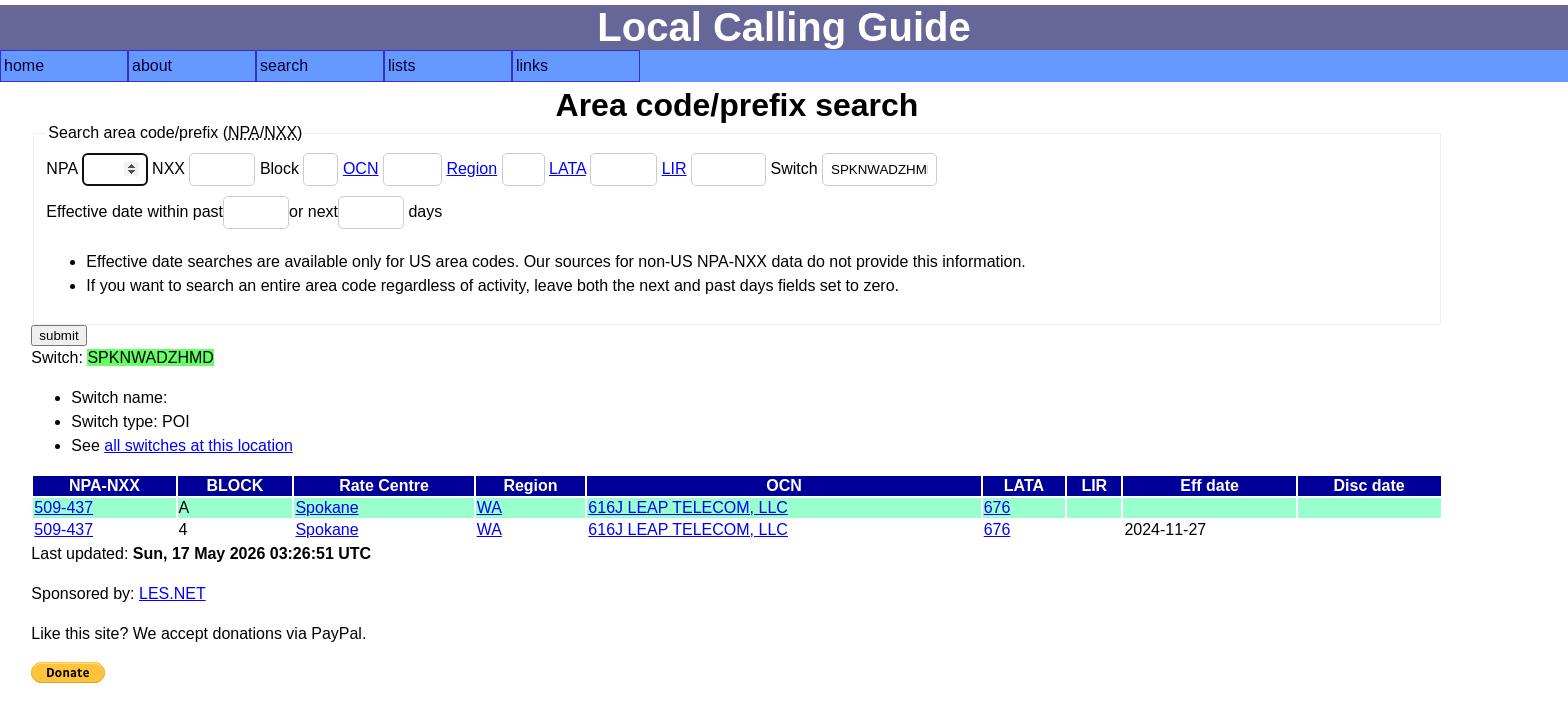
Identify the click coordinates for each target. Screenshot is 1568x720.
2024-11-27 (1165, 529)
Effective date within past (167, 211)
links (532, 65)
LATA (567, 168)
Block (301, 168)
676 (997, 507)
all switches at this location (198, 445)
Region (471, 168)
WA (489, 507)
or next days (365, 211)
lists (402, 65)
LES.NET (172, 593)
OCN (361, 168)
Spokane (326, 507)
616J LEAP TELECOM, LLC (688, 507)
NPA (99, 168)
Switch (853, 168)
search (284, 65)
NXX (206, 168)
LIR (674, 168)
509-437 (63, 507)
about (152, 65)
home (24, 65)
